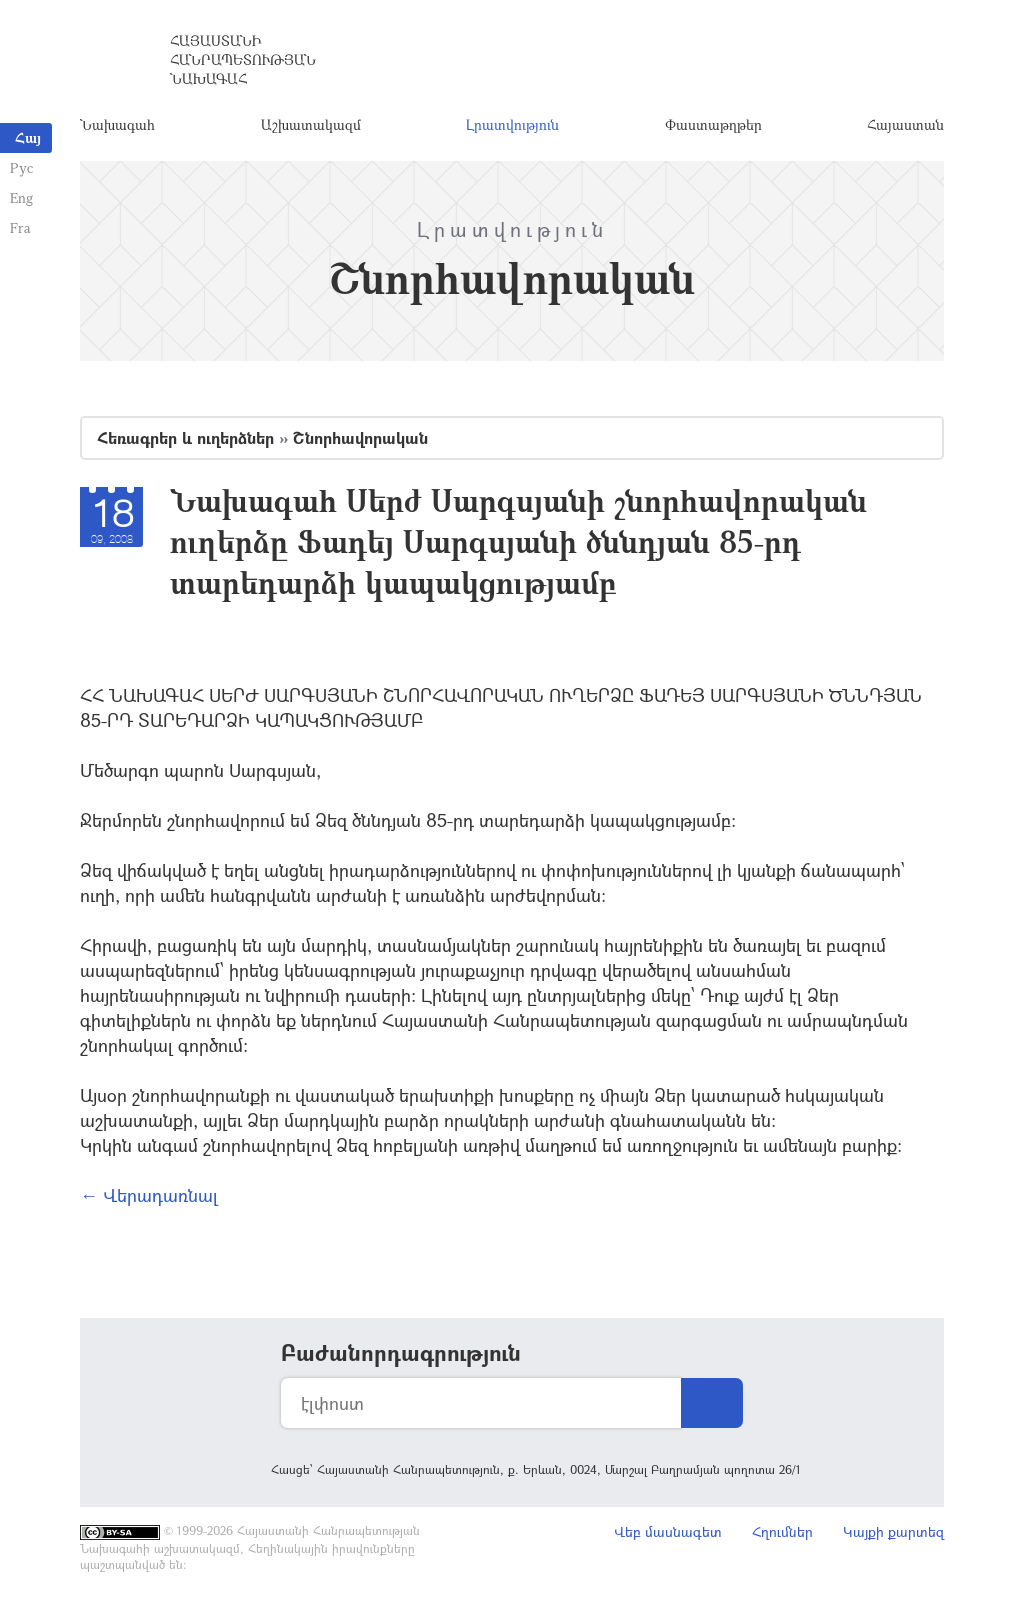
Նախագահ (117, 124)
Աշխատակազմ (311, 124)
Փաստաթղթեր (713, 124)
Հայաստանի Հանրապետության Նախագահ (243, 59)
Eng (21, 197)
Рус (21, 167)
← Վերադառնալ (149, 1195)
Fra (20, 227)
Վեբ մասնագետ (668, 1531)
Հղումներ (782, 1531)
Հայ (28, 137)
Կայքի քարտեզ (893, 1531)
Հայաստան (905, 124)
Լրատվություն (512, 124)
